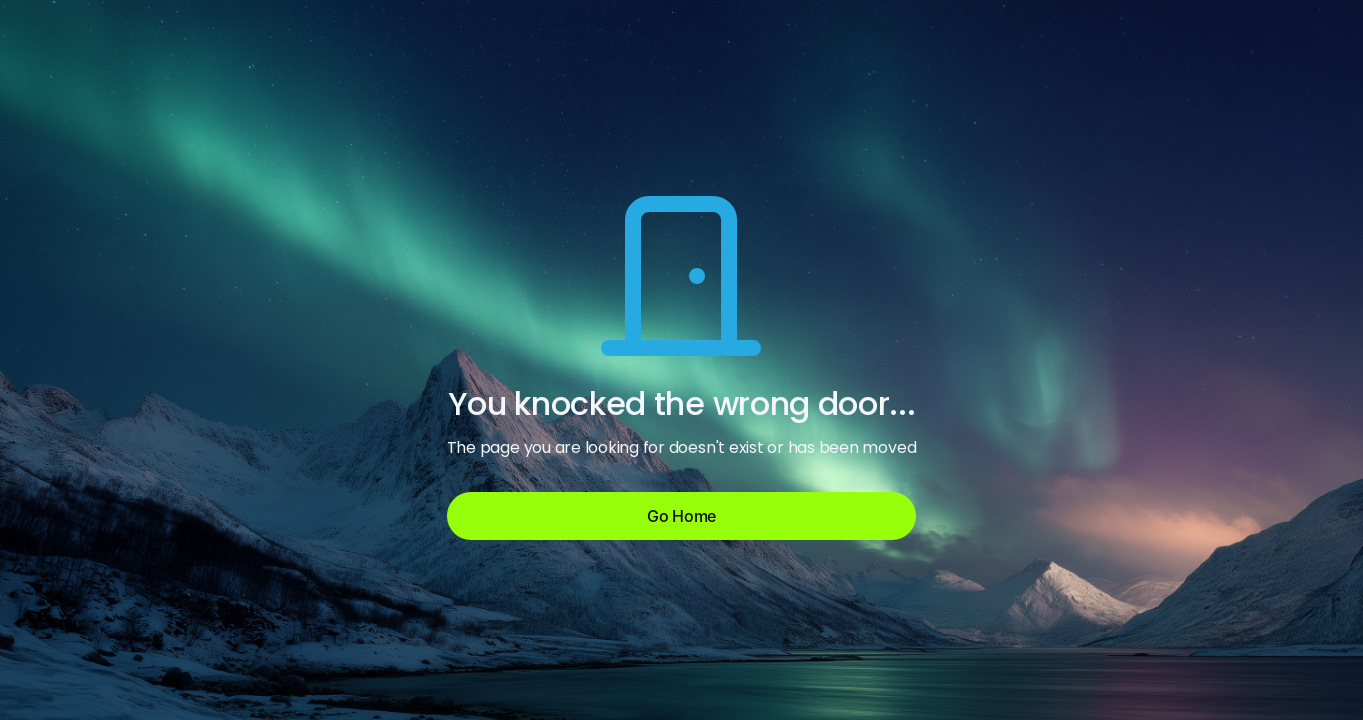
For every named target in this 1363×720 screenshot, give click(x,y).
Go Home (681, 516)
